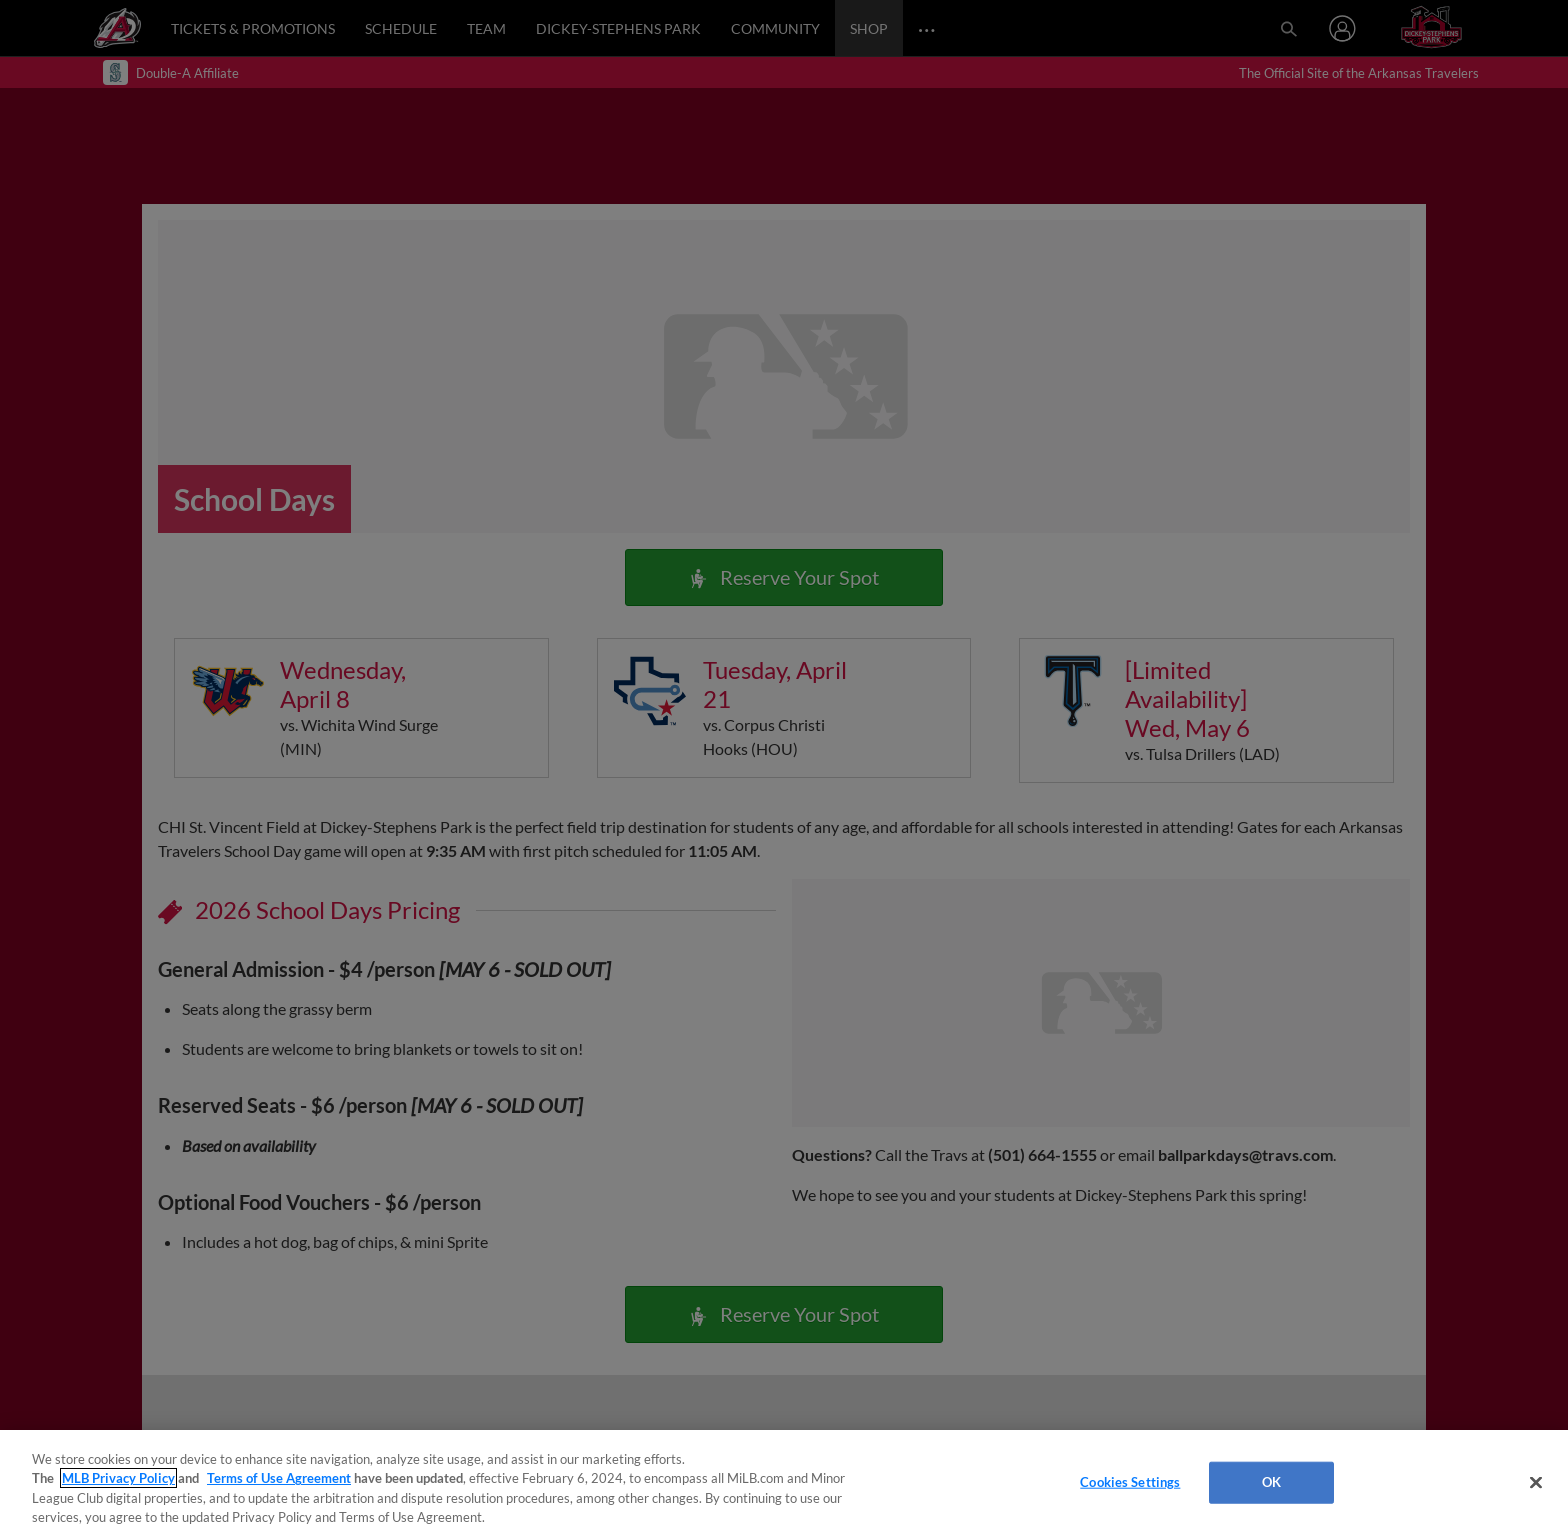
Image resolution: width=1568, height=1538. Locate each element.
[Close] (1536, 1482)
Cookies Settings (1130, 1482)
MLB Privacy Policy (118, 1478)
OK (1271, 1482)
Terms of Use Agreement (279, 1478)
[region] (784, 1484)
